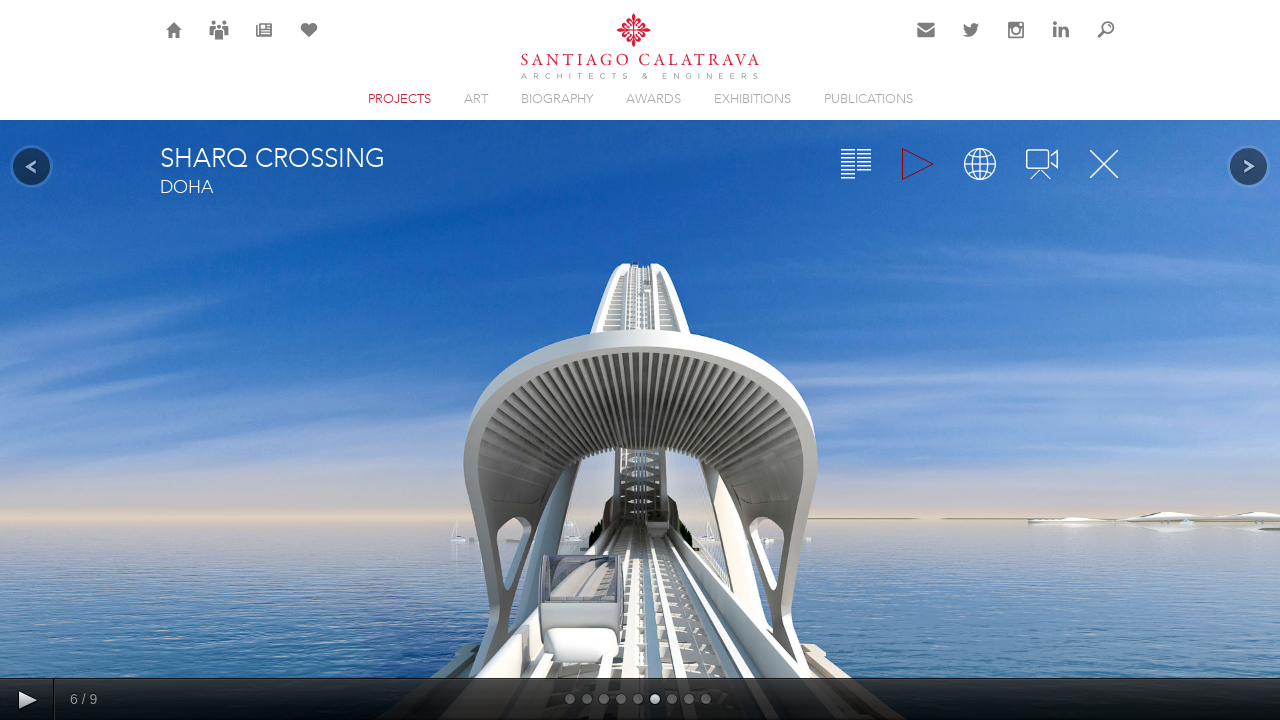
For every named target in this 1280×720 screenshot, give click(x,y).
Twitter (971, 42)
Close (1104, 164)
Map (980, 164)
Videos (1042, 164)
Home (174, 42)
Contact (926, 42)
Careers (219, 42)
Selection (309, 42)
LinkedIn (1061, 42)
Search (1106, 42)
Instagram (1016, 42)
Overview (856, 164)
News (264, 42)
